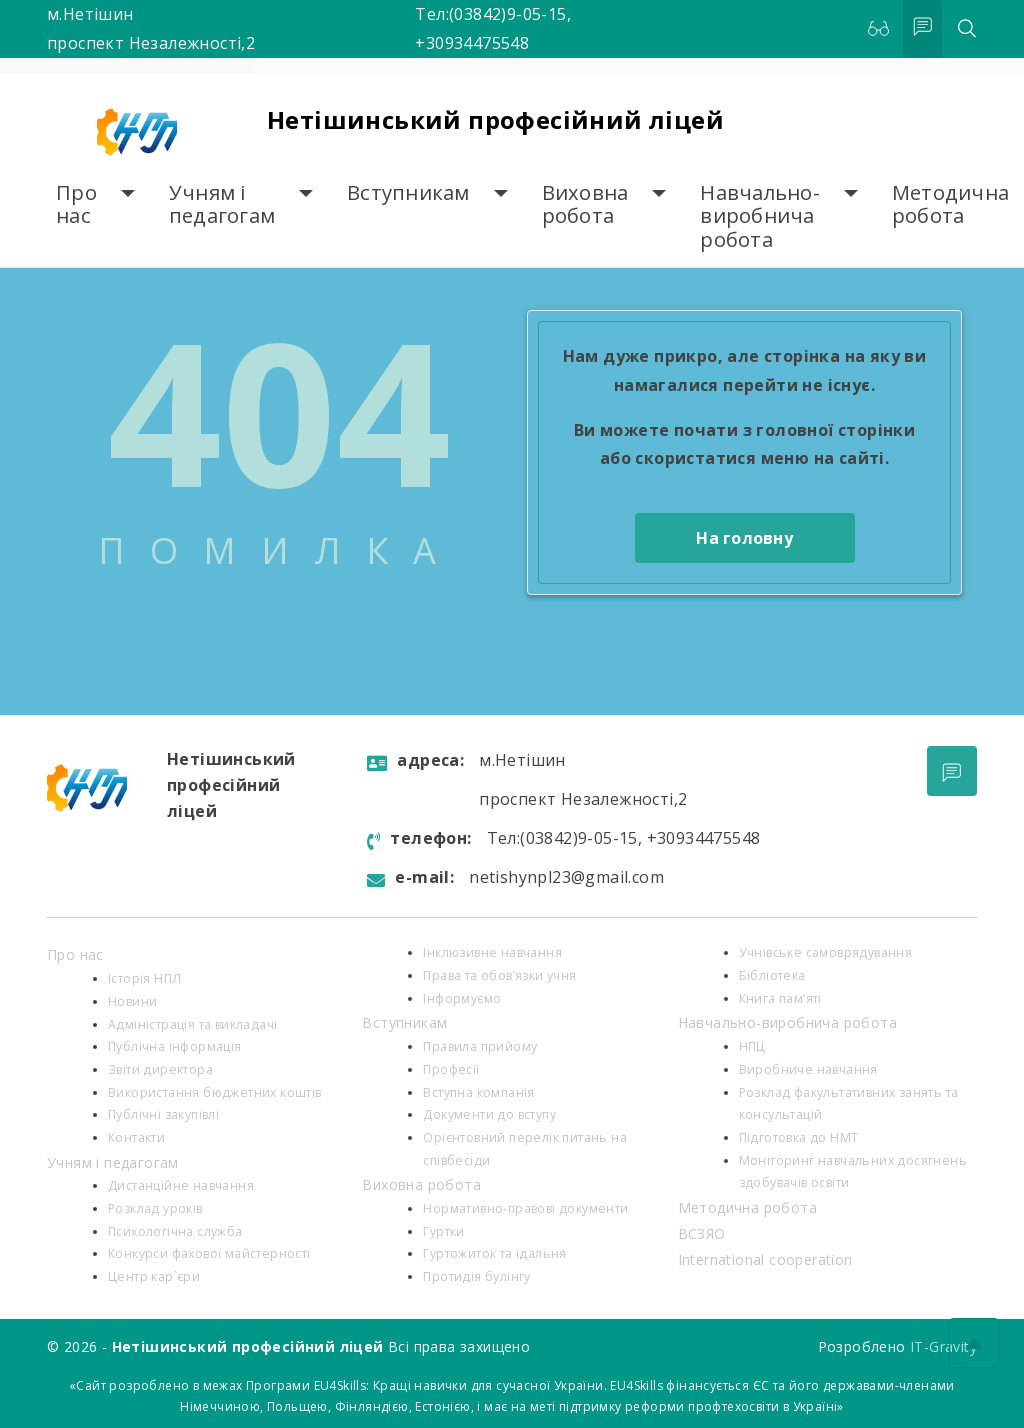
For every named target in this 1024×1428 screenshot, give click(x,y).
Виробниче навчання (808, 1069)
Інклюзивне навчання (492, 952)
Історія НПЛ (144, 978)
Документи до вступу (489, 1114)
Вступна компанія (478, 1092)
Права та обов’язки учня (499, 975)
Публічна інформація (175, 1046)
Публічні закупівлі (163, 1114)
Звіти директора (160, 1069)
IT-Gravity (943, 1346)
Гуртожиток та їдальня (494, 1253)
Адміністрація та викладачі (192, 1024)
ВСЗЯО (702, 1233)
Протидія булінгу (476, 1276)
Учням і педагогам (222, 204)
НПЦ (752, 1046)
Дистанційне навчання (181, 1185)
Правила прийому (480, 1046)
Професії (451, 1069)
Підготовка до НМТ (799, 1137)
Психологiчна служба (175, 1231)
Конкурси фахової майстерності (209, 1253)
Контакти (136, 1137)
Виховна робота (585, 204)
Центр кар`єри (154, 1276)
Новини (132, 1001)
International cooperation (765, 1259)
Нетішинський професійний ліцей (495, 119)
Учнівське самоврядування (826, 952)
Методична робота (950, 204)
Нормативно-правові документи (525, 1208)
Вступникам (408, 192)
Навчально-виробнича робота (760, 216)
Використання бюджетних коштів (215, 1092)
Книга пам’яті (780, 998)
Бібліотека (772, 975)
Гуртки (443, 1231)
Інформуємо (462, 998)
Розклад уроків (155, 1208)
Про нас (76, 204)
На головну (744, 538)
